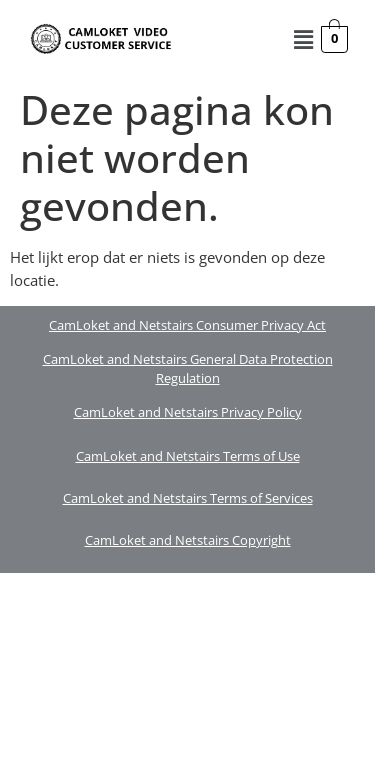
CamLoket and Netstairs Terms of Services (188, 498)
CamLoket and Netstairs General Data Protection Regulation (188, 369)
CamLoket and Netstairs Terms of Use (188, 456)
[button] (303, 39)
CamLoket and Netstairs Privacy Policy (188, 412)
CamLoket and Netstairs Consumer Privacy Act (187, 325)
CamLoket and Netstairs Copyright (188, 540)
